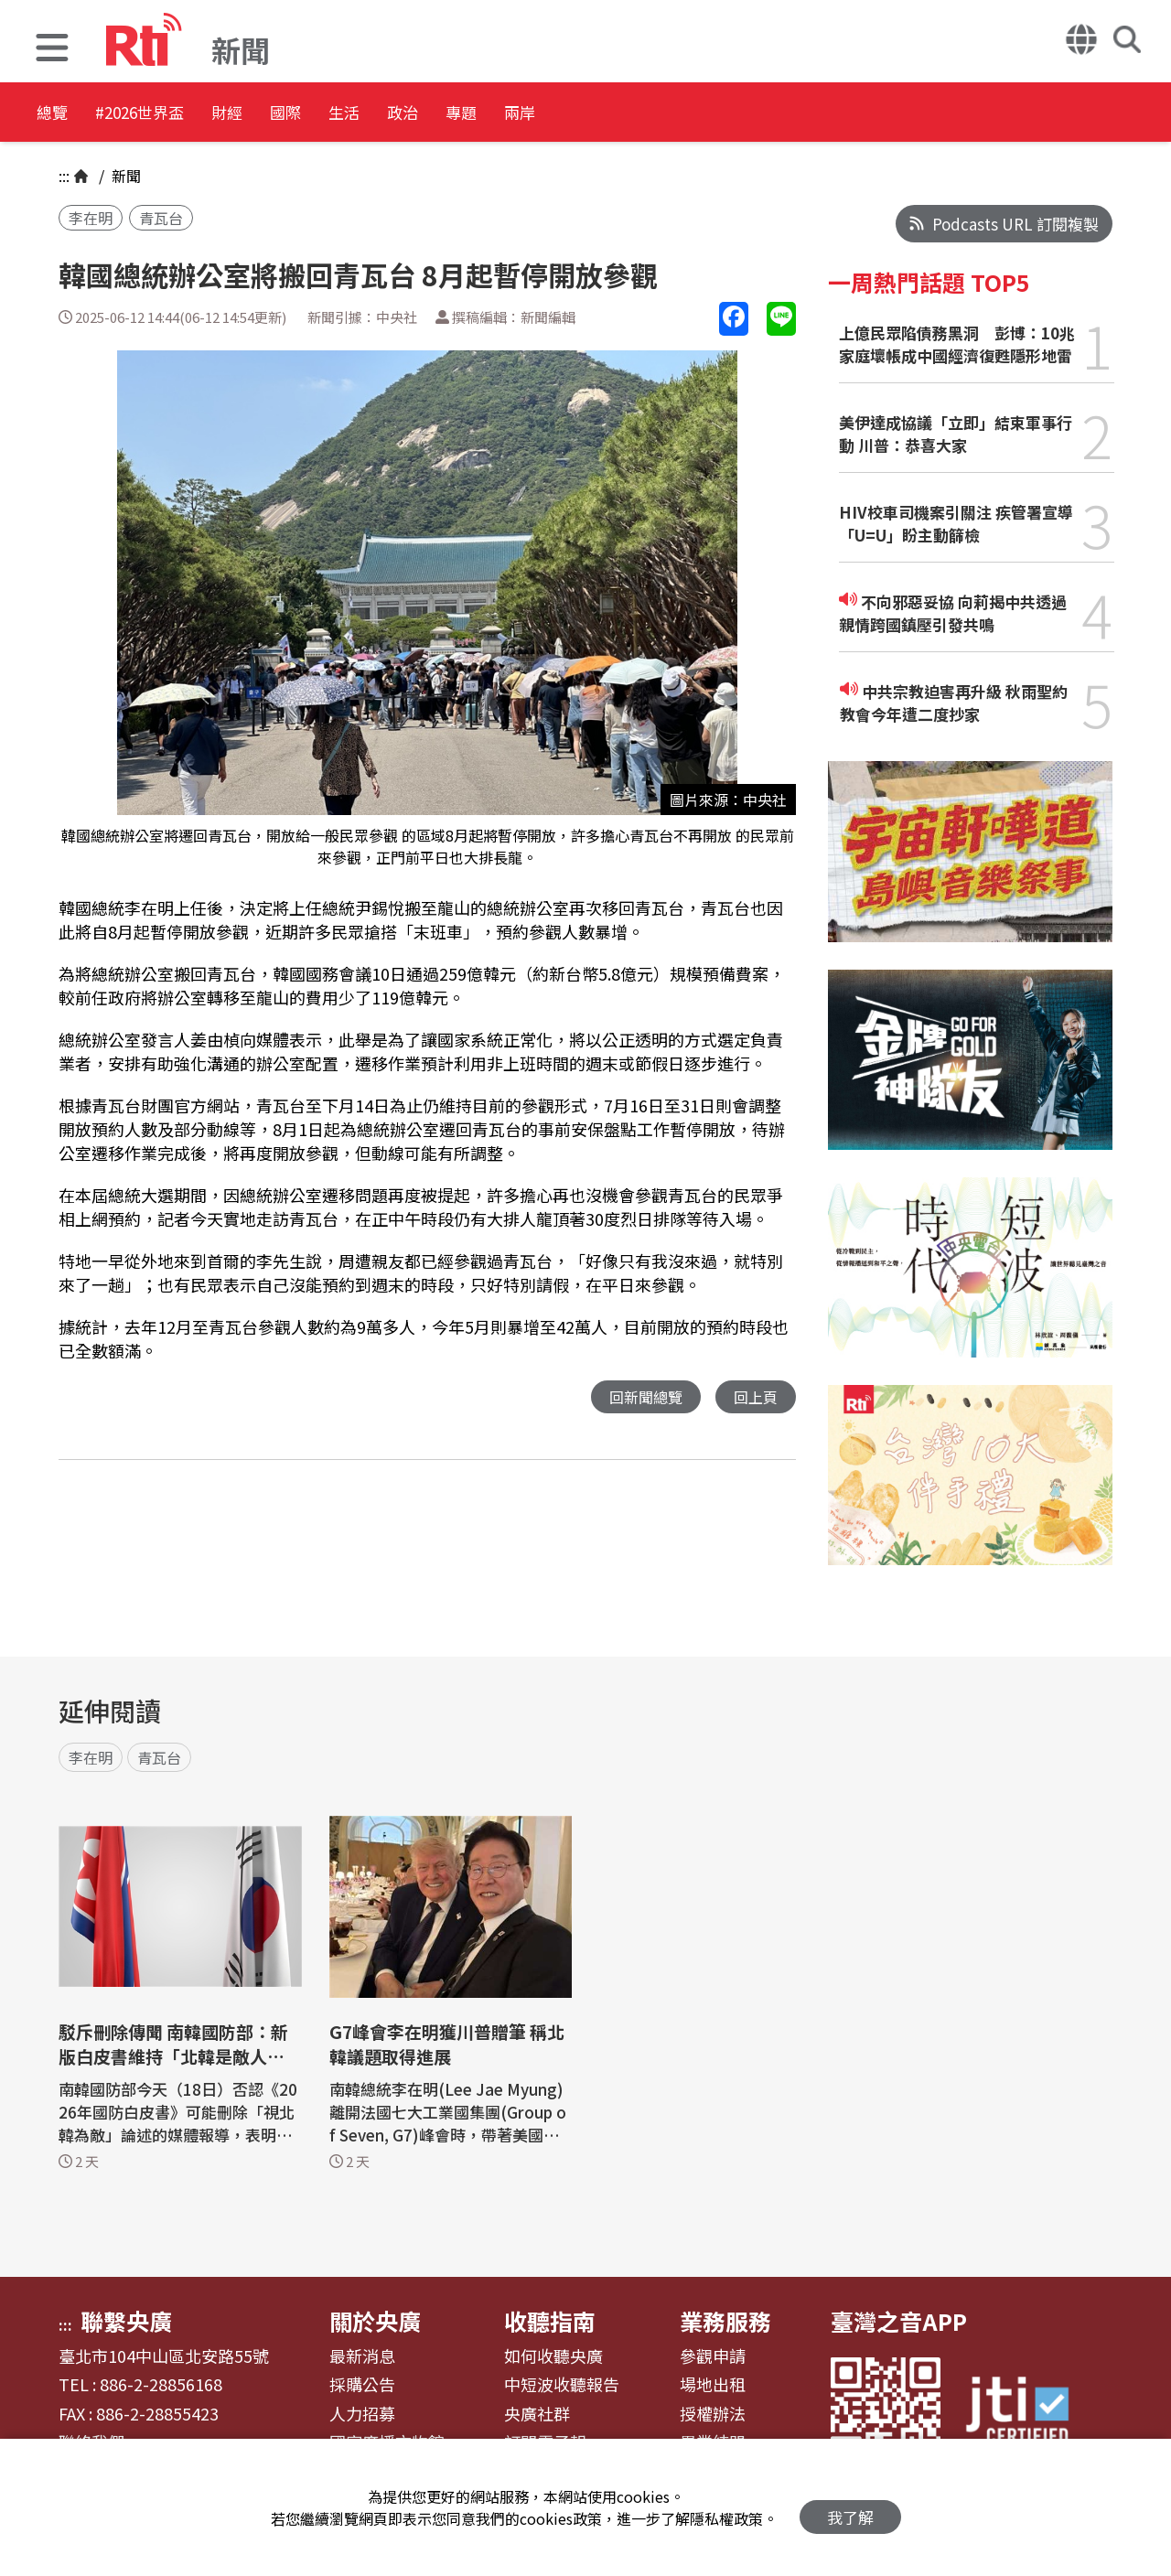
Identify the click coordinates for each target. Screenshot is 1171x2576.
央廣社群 (537, 2414)
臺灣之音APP (899, 2320)
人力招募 (362, 2414)
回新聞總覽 (641, 1397)
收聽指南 (550, 2320)
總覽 (55, 114)
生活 (453, 114)
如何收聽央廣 (553, 2356)
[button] (52, 49)
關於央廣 (375, 2320)
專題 (618, 114)
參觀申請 (713, 2356)
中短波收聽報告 (561, 2385)
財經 (289, 114)
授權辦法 (713, 2414)
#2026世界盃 (172, 114)
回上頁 (754, 1397)
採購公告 (362, 2385)
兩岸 (700, 114)
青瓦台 (161, 218)
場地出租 (713, 2385)
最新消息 (362, 2356)
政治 (536, 114)
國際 (371, 114)
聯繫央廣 (126, 2320)
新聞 (124, 176)
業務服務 (725, 2320)
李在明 (91, 218)
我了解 (850, 2507)
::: (64, 176)
